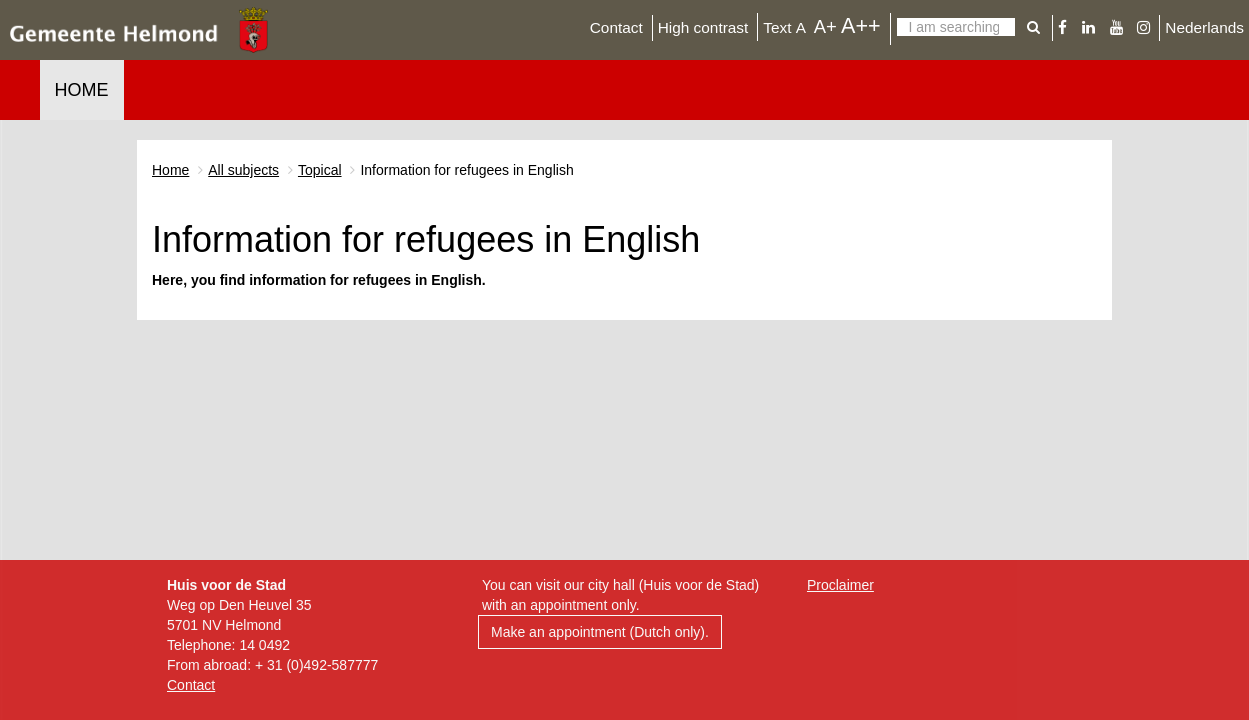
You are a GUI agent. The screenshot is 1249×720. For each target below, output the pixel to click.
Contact (616, 27)
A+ (825, 26)
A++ (861, 25)
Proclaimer (840, 585)
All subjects (243, 170)
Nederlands (1204, 27)
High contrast (703, 27)
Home (82, 90)
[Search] (956, 27)
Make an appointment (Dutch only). (600, 632)
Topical (320, 170)
